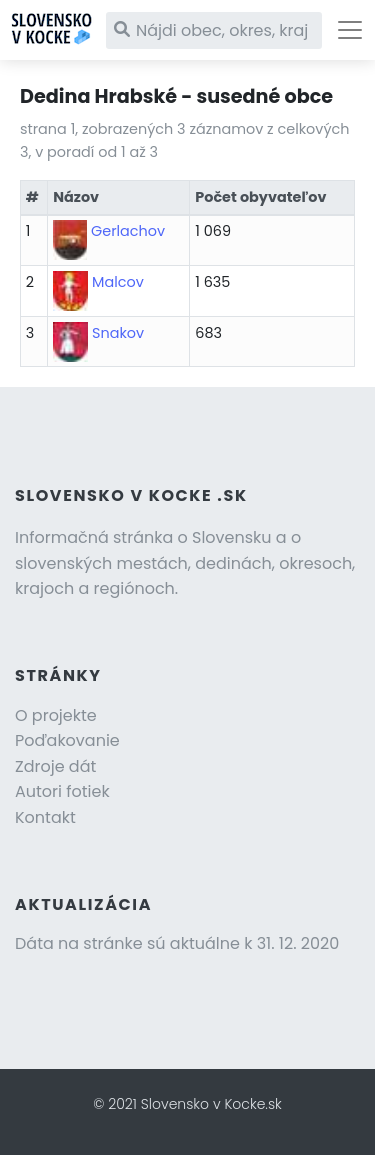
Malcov (118, 282)
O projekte (56, 715)
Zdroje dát (55, 766)
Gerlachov (128, 231)
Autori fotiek (62, 791)
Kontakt (45, 817)
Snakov (118, 333)
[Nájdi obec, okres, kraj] (214, 30)
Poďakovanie (67, 740)
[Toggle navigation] (350, 30)
